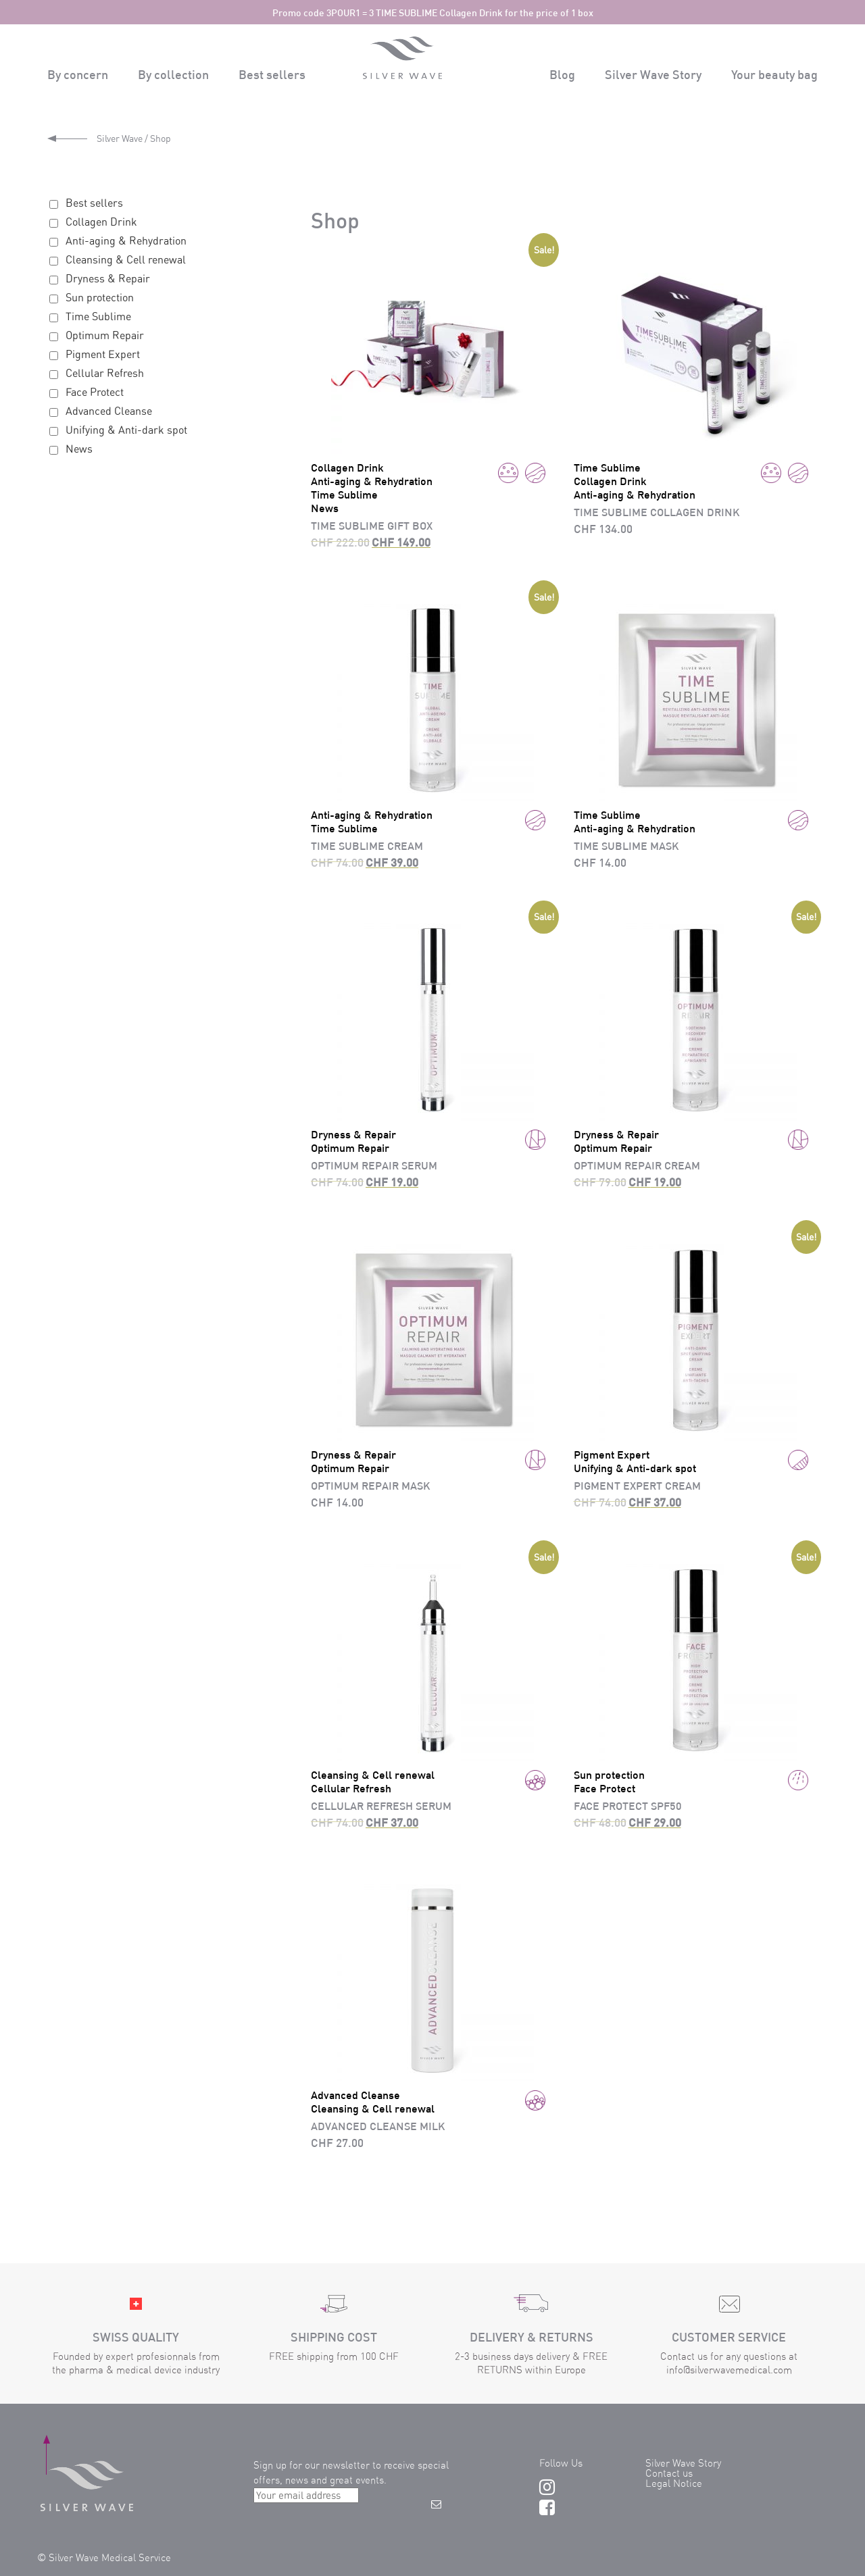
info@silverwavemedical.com (729, 2369)
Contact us (669, 2473)
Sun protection (100, 297)
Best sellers (94, 202)
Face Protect (95, 392)
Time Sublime (98, 316)
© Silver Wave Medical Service (104, 2557)
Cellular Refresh (105, 373)
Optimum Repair (105, 335)
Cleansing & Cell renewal (126, 259)
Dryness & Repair (108, 278)
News (79, 448)
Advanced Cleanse (109, 411)
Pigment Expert (103, 354)
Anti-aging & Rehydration (126, 240)
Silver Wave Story (683, 2462)
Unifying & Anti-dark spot (126, 429)
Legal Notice (673, 2483)
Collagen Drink (101, 221)
